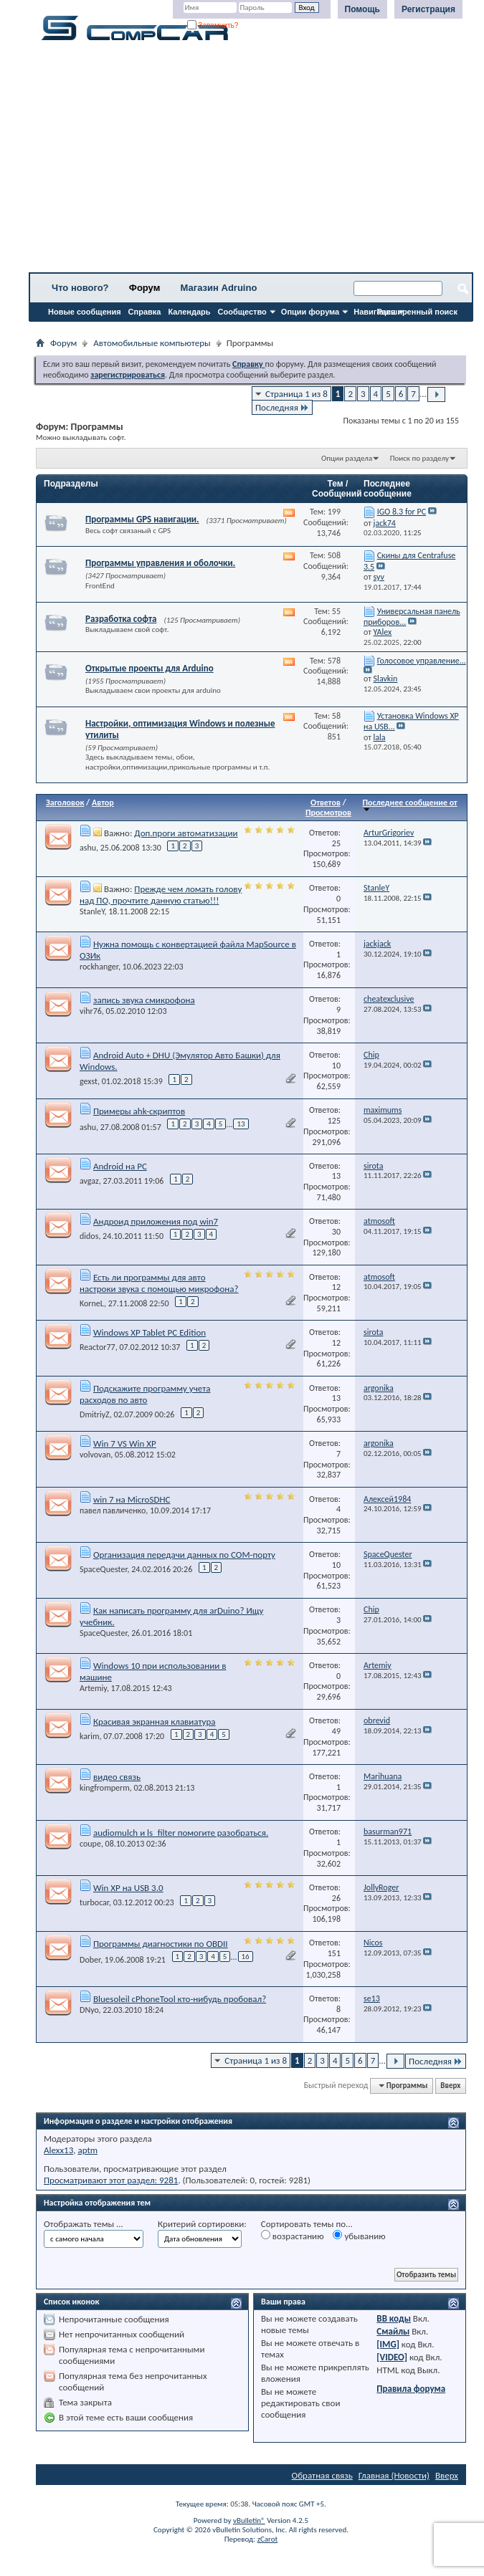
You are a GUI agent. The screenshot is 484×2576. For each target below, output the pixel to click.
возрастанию (292, 2235)
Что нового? (80, 287)
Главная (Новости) (394, 2475)
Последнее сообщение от (409, 805)
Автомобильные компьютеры (151, 342)
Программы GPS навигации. (142, 519)
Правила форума (410, 2388)
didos (89, 1236)
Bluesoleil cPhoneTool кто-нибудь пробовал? (179, 1998)
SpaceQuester (104, 1569)
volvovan (95, 1455)
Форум (144, 287)
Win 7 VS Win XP (124, 1443)
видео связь (117, 1776)
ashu (88, 848)
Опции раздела (346, 458)
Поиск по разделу (419, 458)
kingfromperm (105, 1788)
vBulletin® (249, 2520)
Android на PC (120, 1166)
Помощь (362, 9)
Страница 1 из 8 (296, 393)
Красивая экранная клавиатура (154, 1721)
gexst (89, 1081)
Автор (103, 803)
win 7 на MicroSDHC (131, 1499)
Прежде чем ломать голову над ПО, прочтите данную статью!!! (161, 895)
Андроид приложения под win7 (155, 1221)
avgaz (89, 1181)
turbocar (94, 1902)
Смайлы (392, 2331)
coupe (90, 1844)
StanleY (92, 911)
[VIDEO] (391, 2357)
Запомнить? (213, 25)
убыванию (359, 2235)
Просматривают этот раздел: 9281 (111, 2180)
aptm (87, 2150)
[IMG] (387, 2344)
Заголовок (65, 803)
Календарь (189, 311)
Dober (90, 1959)
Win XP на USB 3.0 (128, 1887)
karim (90, 1736)
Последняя (282, 407)
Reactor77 (97, 1347)
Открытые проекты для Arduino (149, 668)
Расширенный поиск (417, 311)
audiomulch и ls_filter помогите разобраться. (180, 1832)
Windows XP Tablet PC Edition (149, 1332)
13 (241, 1124)
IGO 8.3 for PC (401, 512)
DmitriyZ (95, 1414)
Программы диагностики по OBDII (160, 1943)
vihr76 (91, 1011)
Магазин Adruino (219, 287)
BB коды (393, 2318)
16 (246, 1956)
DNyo (89, 2010)
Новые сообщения (84, 311)
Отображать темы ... (83, 2223)
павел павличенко (113, 1510)
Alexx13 (58, 2150)
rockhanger (99, 967)
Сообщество (242, 311)
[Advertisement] (251, 161)
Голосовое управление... (421, 661)
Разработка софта (120, 618)
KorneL (92, 1303)
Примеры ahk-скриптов (139, 1111)
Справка (144, 311)
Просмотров (328, 813)
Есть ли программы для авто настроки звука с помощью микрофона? (159, 1283)
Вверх (450, 2085)
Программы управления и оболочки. (160, 562)
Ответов (325, 803)
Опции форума (310, 311)
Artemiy (93, 1688)
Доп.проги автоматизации (185, 833)
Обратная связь (322, 2475)
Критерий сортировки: (202, 2223)
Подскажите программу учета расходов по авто (145, 1394)
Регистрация (428, 9)
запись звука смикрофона (144, 1000)
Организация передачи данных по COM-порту (184, 1554)
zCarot (267, 2539)
